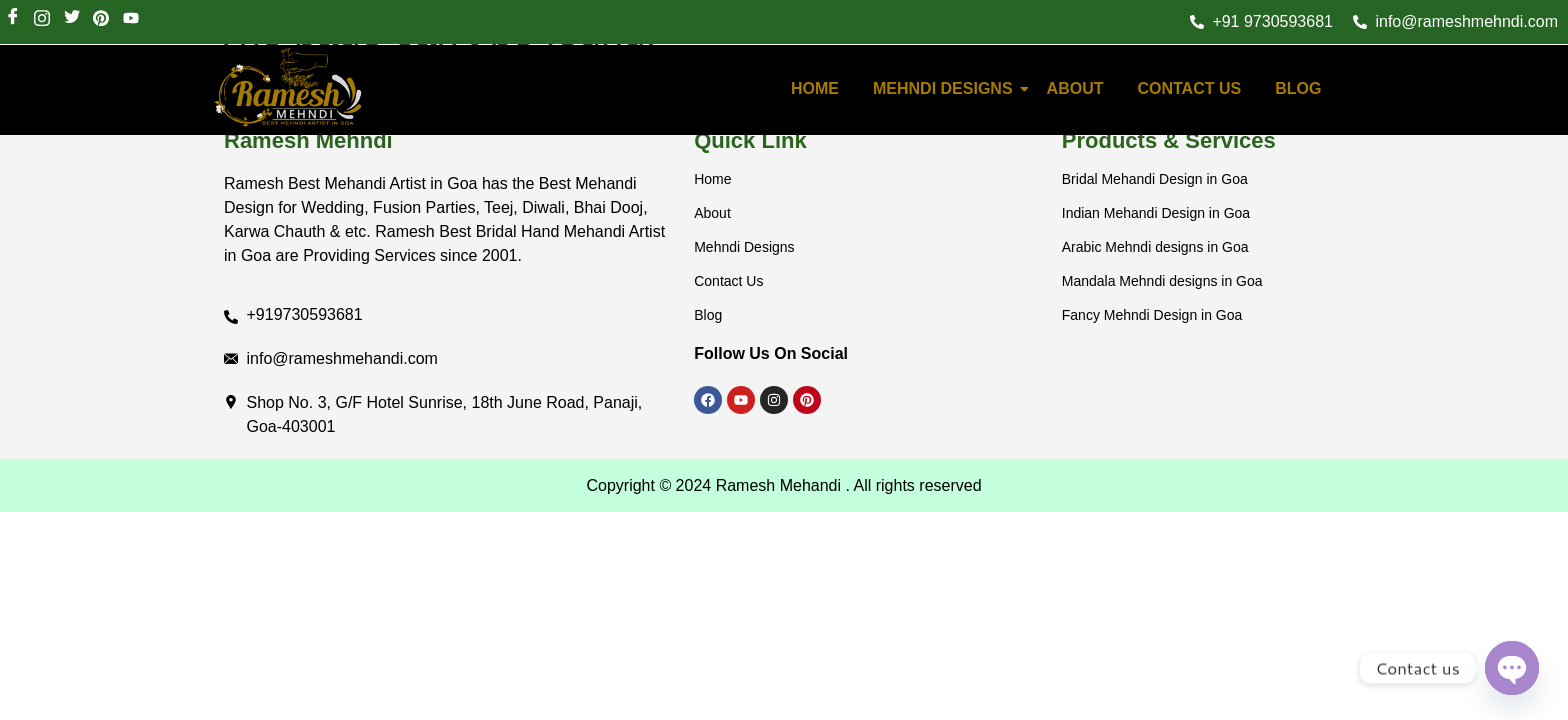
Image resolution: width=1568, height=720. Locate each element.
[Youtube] (130, 20)
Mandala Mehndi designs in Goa (1162, 281)
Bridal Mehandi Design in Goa (1155, 179)
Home (712, 179)
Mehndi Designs (946, 88)
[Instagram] (41, 20)
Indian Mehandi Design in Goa (1156, 213)
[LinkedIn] (100, 20)
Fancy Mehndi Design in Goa (1152, 315)
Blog (1298, 88)
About (1075, 88)
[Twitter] (71, 20)
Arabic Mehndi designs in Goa (1155, 247)
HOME (815, 88)
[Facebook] (12, 20)
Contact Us (1189, 88)
